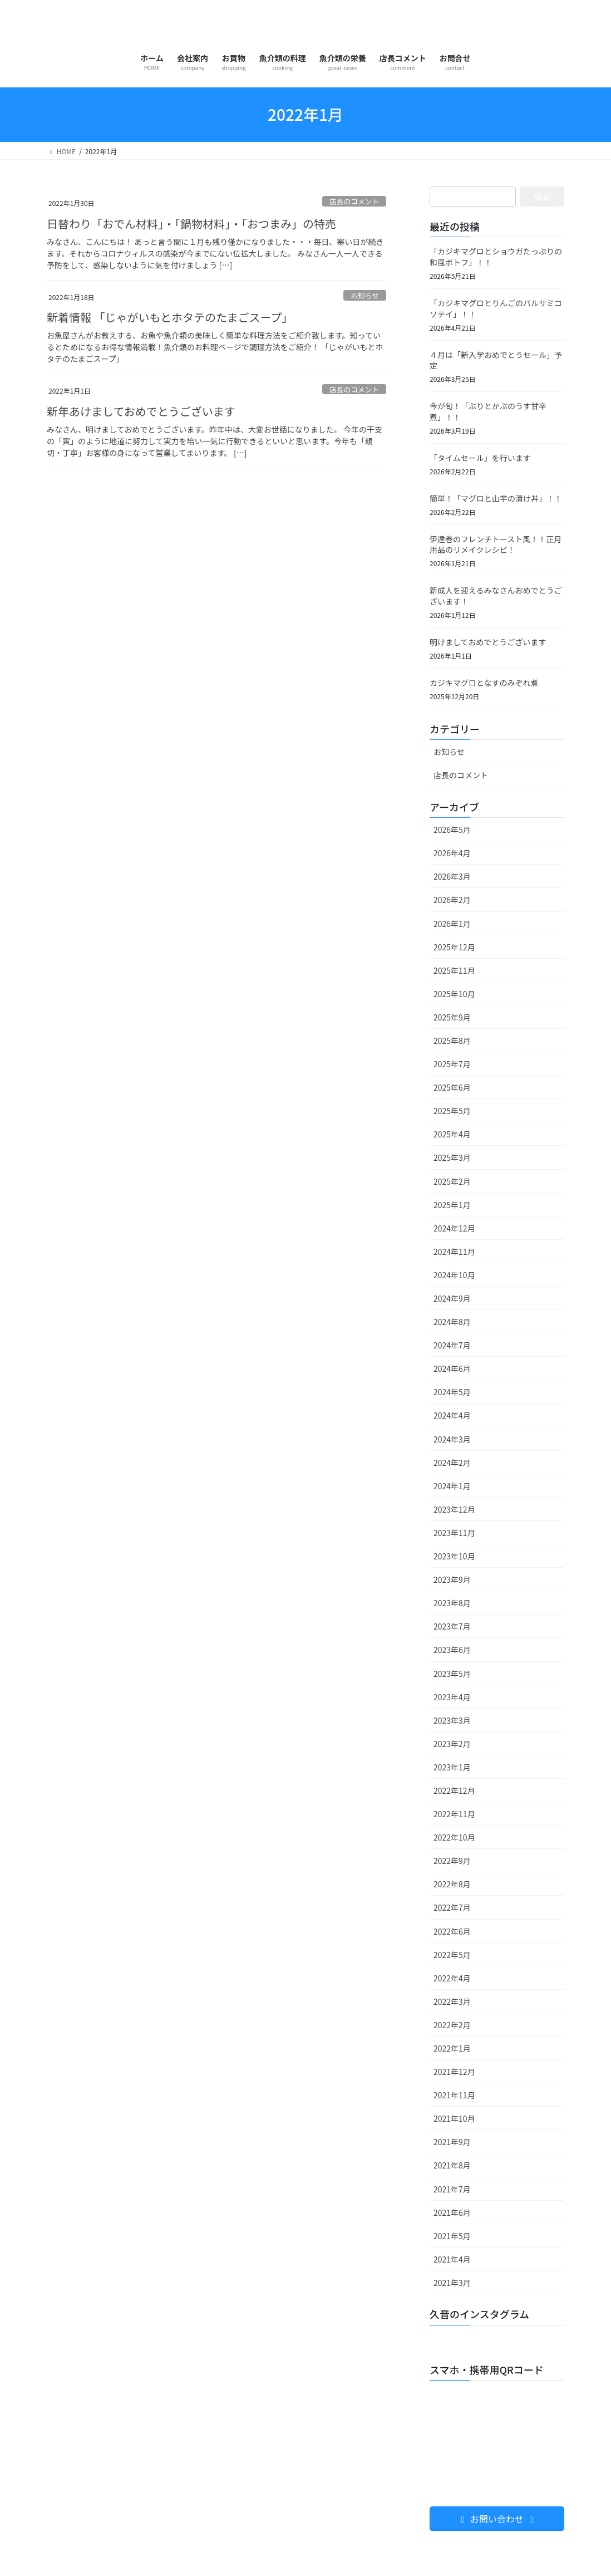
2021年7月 (452, 2189)
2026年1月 (452, 923)
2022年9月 (452, 1860)
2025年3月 (452, 1157)
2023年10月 (454, 1556)
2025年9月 (452, 1017)
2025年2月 (452, 1181)
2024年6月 (452, 1368)
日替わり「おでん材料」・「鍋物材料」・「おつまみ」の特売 (191, 223)
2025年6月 (452, 1087)
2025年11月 (454, 970)
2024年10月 (454, 1274)
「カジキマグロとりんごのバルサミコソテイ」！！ (496, 308)
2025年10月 (454, 993)
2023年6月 (452, 1649)
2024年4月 (452, 1415)
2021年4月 (452, 2259)
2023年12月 (454, 1509)
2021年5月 (452, 2235)
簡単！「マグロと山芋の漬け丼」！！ (496, 498)
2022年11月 (454, 1813)
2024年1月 (452, 1485)
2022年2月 (452, 2024)
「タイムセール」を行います (480, 457)
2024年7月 (452, 1345)
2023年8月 (452, 1602)
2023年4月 (452, 1696)
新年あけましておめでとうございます (141, 411)
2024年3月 (452, 1439)
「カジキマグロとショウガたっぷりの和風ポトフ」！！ (496, 257)
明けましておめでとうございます (488, 641)
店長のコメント (354, 201)
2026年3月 (452, 876)
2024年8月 (452, 1321)
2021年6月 (452, 2212)
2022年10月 (454, 1837)
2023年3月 (452, 1720)
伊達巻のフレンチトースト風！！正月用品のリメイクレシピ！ (495, 544)
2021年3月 (452, 2282)
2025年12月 (454, 947)
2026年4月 (452, 852)
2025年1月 (452, 1204)
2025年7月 (452, 1063)
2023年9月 (452, 1579)
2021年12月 (454, 2071)
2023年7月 (452, 1626)
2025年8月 (452, 1040)
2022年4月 (452, 1978)
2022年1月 (452, 2048)
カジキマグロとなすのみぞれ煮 (484, 682)
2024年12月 (454, 1228)
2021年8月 (452, 2165)
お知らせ (365, 295)
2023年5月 (452, 1673)
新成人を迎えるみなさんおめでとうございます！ (496, 596)
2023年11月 (454, 1532)
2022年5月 (452, 1954)
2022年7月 (452, 1907)
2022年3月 (452, 2001)
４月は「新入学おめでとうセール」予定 (496, 360)
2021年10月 (454, 2118)
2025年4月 (452, 1134)
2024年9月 (452, 1298)
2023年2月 (452, 1743)
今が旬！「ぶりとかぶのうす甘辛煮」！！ (488, 411)
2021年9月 (452, 2141)
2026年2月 (452, 899)
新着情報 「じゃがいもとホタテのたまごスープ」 (170, 317)
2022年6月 (452, 1931)
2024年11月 (454, 1251)
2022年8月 (452, 1884)
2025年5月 (452, 1110)
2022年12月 (454, 1790)
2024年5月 (452, 1391)
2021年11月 (454, 2095)
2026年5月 (452, 829)
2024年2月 (452, 1462)
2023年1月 (452, 1767)
